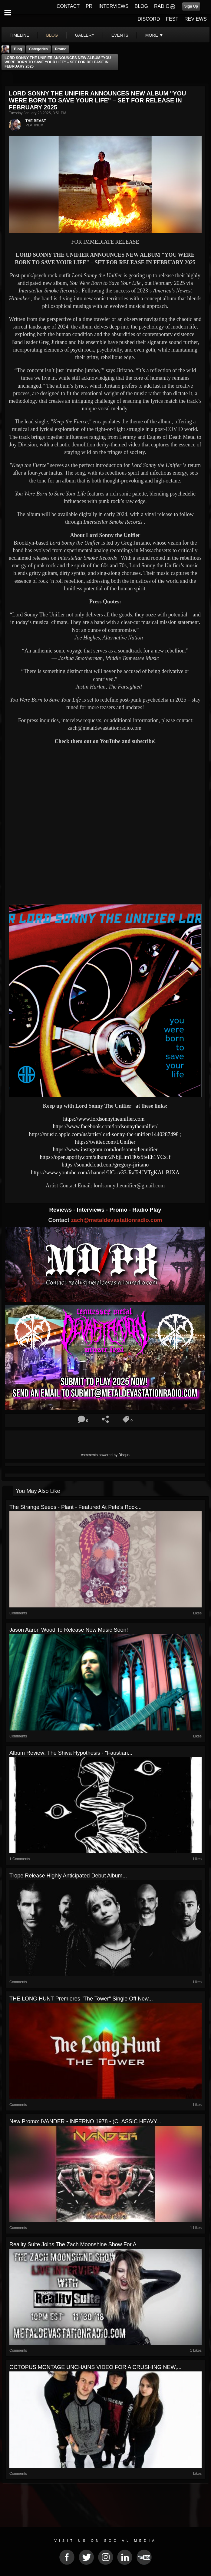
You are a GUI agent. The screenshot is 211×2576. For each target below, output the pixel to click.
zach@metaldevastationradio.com (116, 1220)
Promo (119, 1209)
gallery (84, 35)
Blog (18, 49)
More (154, 35)
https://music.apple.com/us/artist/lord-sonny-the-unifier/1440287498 (104, 1134)
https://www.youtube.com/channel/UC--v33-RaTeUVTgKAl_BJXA (105, 1173)
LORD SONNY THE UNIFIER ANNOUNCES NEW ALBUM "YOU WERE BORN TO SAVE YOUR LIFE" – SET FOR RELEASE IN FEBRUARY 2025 (58, 62)
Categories (38, 49)
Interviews (91, 1209)
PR (89, 6)
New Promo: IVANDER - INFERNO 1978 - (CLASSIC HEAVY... (85, 2121)
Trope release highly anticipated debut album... (68, 1876)
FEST (172, 19)
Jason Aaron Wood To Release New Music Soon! (68, 1630)
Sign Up (191, 6)
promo (60, 49)
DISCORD (149, 19)
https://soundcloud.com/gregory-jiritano (105, 1165)
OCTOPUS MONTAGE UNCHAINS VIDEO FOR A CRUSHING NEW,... (95, 2367)
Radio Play (146, 1209)
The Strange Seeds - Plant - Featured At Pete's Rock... (75, 1507)
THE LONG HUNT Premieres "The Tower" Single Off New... (81, 1999)
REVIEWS (195, 19)
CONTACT (68, 6)
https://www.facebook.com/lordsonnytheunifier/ (105, 1126)
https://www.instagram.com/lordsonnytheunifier (105, 1149)
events (119, 35)
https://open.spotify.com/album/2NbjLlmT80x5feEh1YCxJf (105, 1157)
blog (52, 35)
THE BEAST (35, 121)
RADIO (162, 6)
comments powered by (105, 1455)
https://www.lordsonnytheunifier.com (104, 1119)
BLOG (141, 6)
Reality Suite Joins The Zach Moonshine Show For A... (75, 2244)
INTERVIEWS (113, 6)
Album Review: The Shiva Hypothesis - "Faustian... (70, 1753)
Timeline (19, 35)
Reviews (61, 1209)
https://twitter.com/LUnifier (105, 1142)
